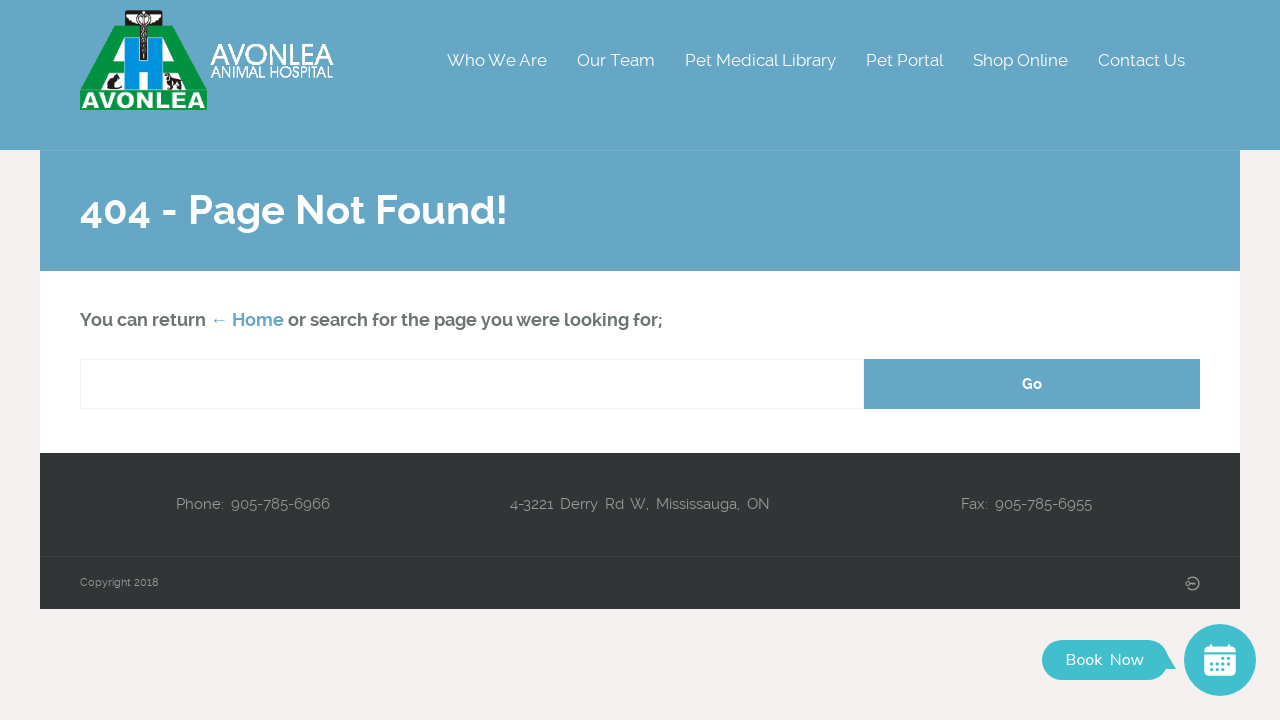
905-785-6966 (280, 504)
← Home (247, 319)
